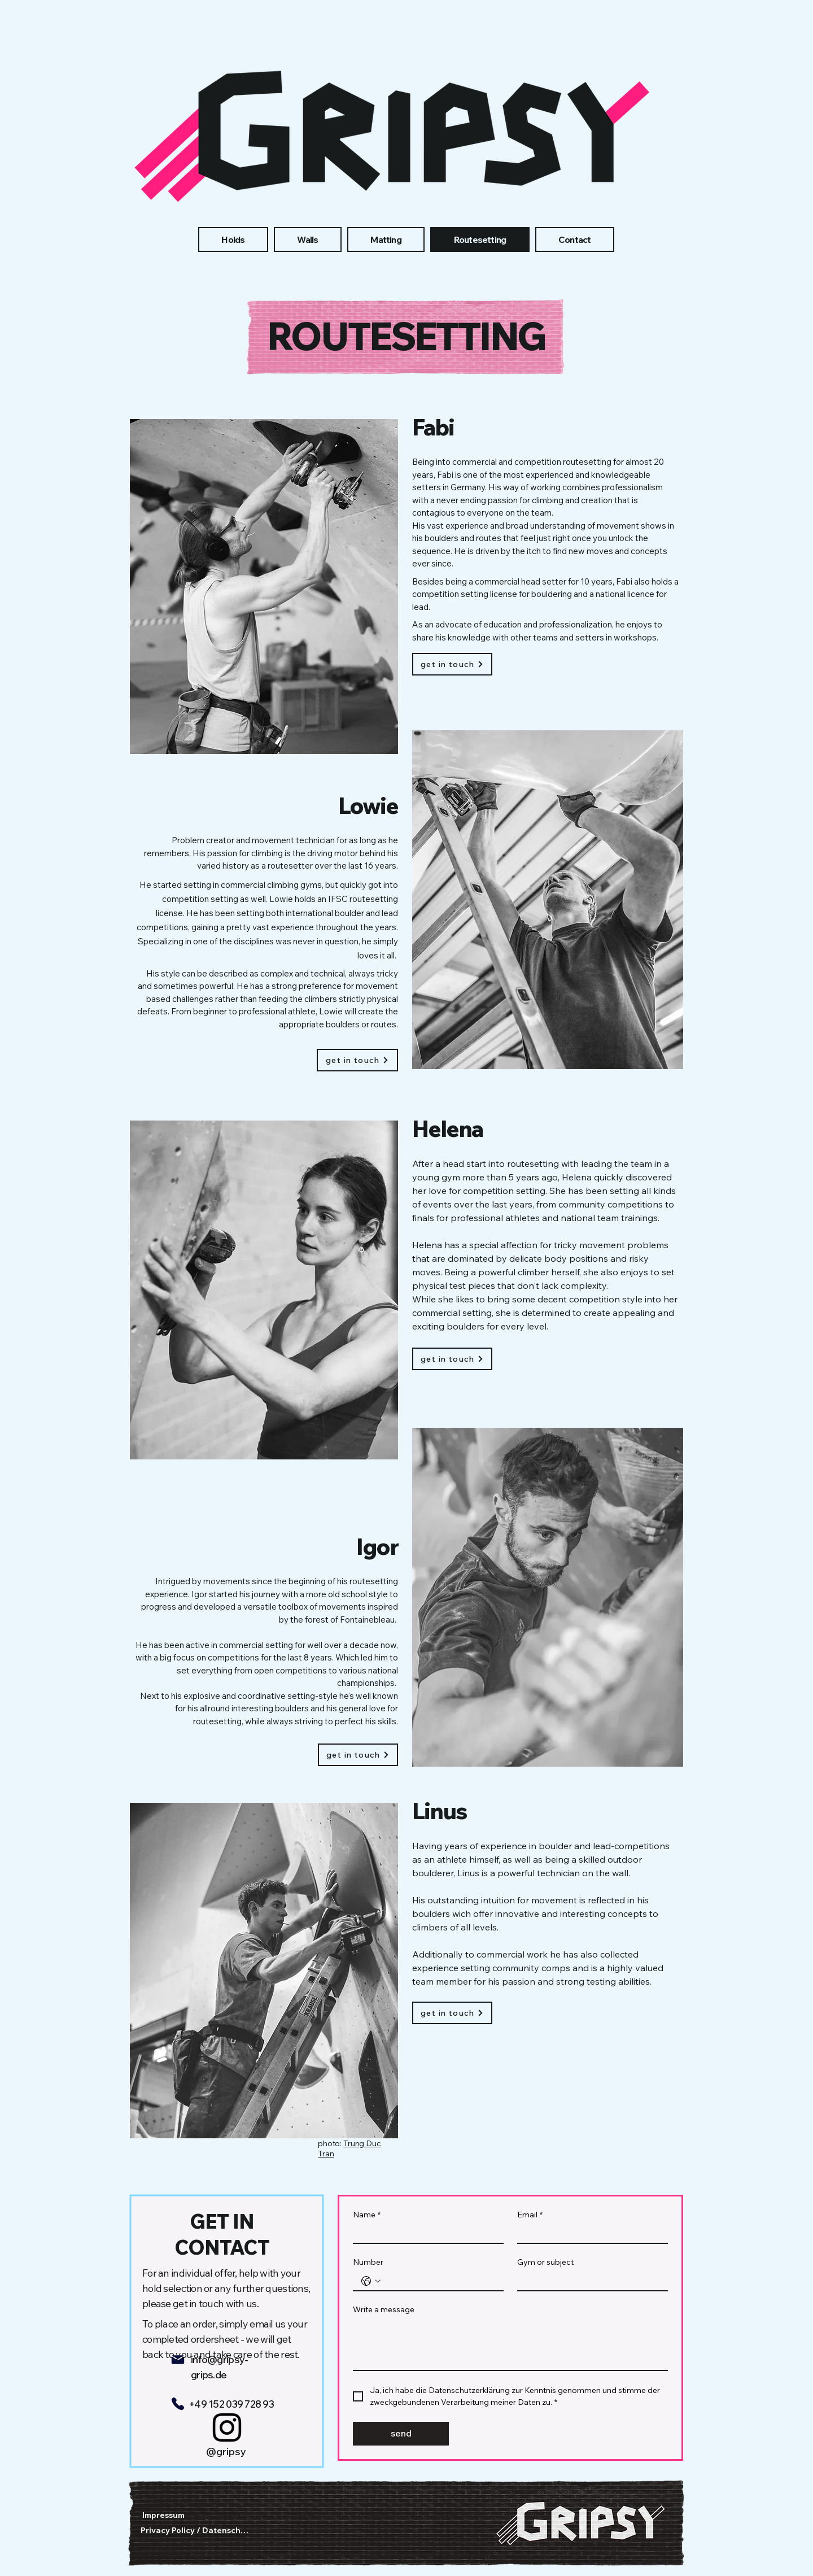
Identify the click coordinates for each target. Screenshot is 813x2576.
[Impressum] (164, 2515)
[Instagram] (227, 2427)
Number (368, 2262)
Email (530, 2215)
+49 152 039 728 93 (231, 2404)
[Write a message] (510, 2344)
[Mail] (178, 2359)
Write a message (383, 2310)
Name (367, 2215)
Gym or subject (545, 2262)
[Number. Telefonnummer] (439, 2281)
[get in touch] (452, 664)
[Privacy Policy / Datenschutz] (197, 2530)
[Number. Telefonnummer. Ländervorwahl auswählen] (371, 2281)
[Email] (589, 2233)
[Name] (425, 2233)
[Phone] (178, 2403)
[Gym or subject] (589, 2281)
